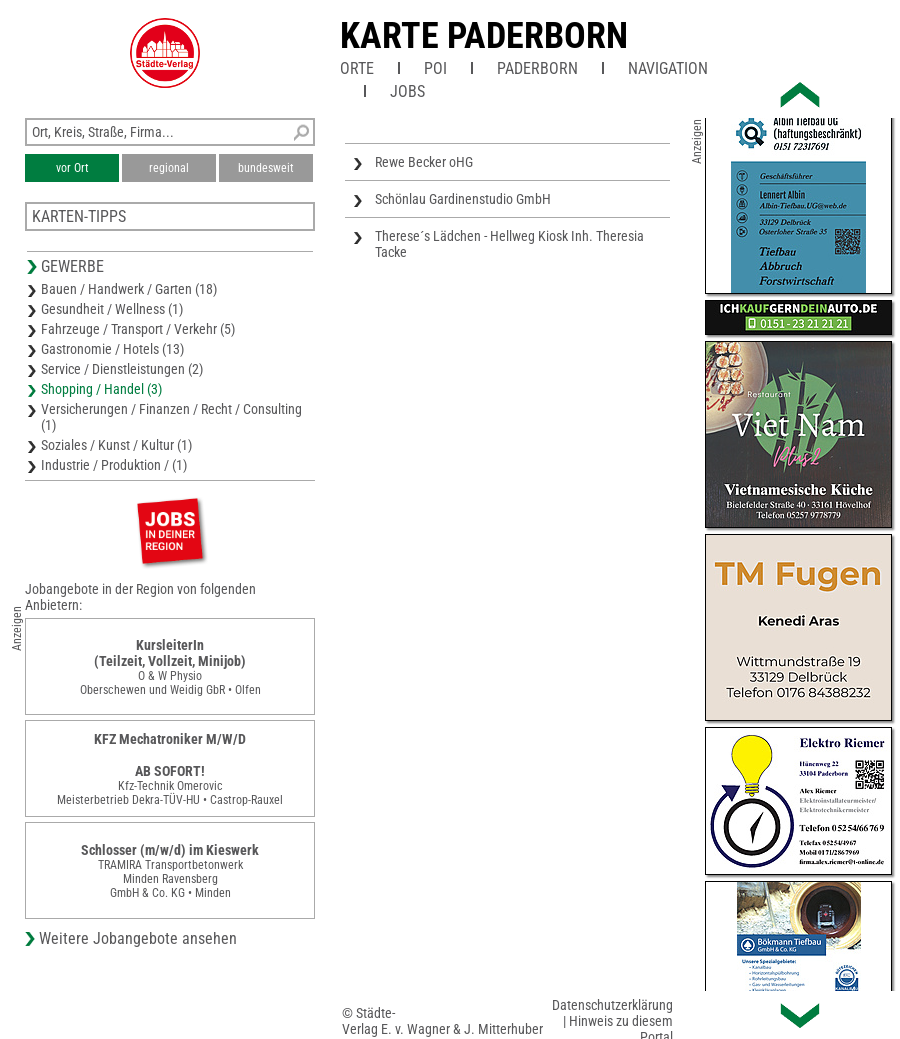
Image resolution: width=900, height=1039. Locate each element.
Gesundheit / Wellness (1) (112, 309)
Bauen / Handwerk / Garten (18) (129, 289)
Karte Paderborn (484, 36)
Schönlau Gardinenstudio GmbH (463, 199)
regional (169, 168)
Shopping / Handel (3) (101, 389)
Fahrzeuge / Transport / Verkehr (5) (138, 329)
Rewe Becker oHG (424, 162)
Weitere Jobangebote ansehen (138, 938)
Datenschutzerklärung (612, 1005)
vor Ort (72, 168)
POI (435, 68)
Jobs (407, 91)
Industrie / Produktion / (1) (114, 465)
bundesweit (266, 168)
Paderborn (537, 68)
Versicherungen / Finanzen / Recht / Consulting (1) (171, 417)
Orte (357, 68)
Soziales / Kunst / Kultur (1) (116, 445)
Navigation (668, 68)
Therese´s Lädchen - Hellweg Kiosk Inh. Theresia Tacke (509, 244)
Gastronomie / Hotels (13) (112, 349)
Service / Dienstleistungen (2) (122, 369)
